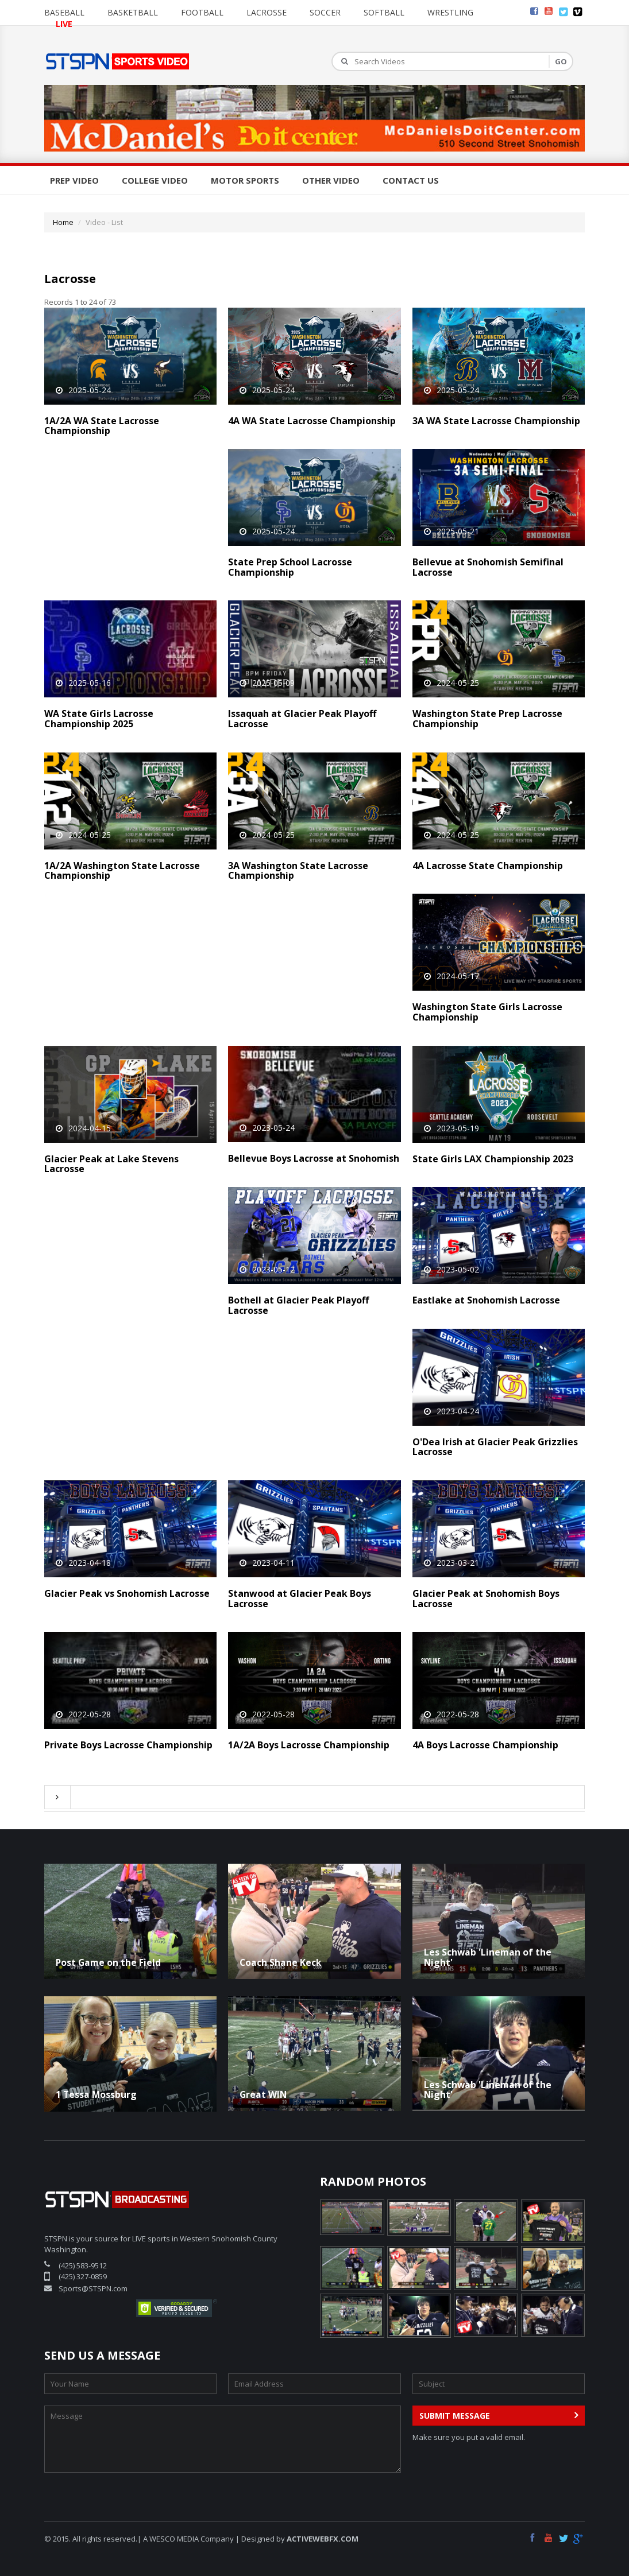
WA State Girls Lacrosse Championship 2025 (98, 718)
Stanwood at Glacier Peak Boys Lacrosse (299, 1598)
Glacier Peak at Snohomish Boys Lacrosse (485, 1598)
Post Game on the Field (108, 1962)
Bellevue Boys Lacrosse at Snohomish (313, 1158)
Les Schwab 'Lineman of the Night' (487, 1957)
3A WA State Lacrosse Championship (496, 420)
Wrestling (450, 12)
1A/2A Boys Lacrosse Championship (308, 1745)
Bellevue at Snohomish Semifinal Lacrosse (488, 567)
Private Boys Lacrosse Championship (128, 1745)
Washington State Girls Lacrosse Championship (487, 1011)
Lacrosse (266, 12)
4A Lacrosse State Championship (487, 865)
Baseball (64, 12)
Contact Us (411, 180)
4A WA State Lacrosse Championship (312, 420)
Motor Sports (245, 180)
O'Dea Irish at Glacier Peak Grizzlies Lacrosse (495, 1447)
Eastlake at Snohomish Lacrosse (486, 1300)
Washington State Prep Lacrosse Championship (487, 718)
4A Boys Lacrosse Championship (485, 1745)
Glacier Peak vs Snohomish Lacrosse (127, 1593)
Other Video (331, 180)
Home (63, 222)
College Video (155, 180)
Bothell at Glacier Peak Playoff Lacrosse (298, 1305)
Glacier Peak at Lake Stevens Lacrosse (111, 1164)
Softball (384, 12)
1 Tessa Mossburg (96, 2094)
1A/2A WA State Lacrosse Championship (101, 425)
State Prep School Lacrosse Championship (290, 567)
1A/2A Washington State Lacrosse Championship (122, 870)
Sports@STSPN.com (93, 2288)
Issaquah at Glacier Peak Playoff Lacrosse (302, 718)
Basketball (132, 12)
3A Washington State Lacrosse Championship (298, 870)
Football (202, 12)
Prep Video (74, 180)
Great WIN (263, 2094)
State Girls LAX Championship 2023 (492, 1159)
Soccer (325, 12)
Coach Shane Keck (281, 1962)
